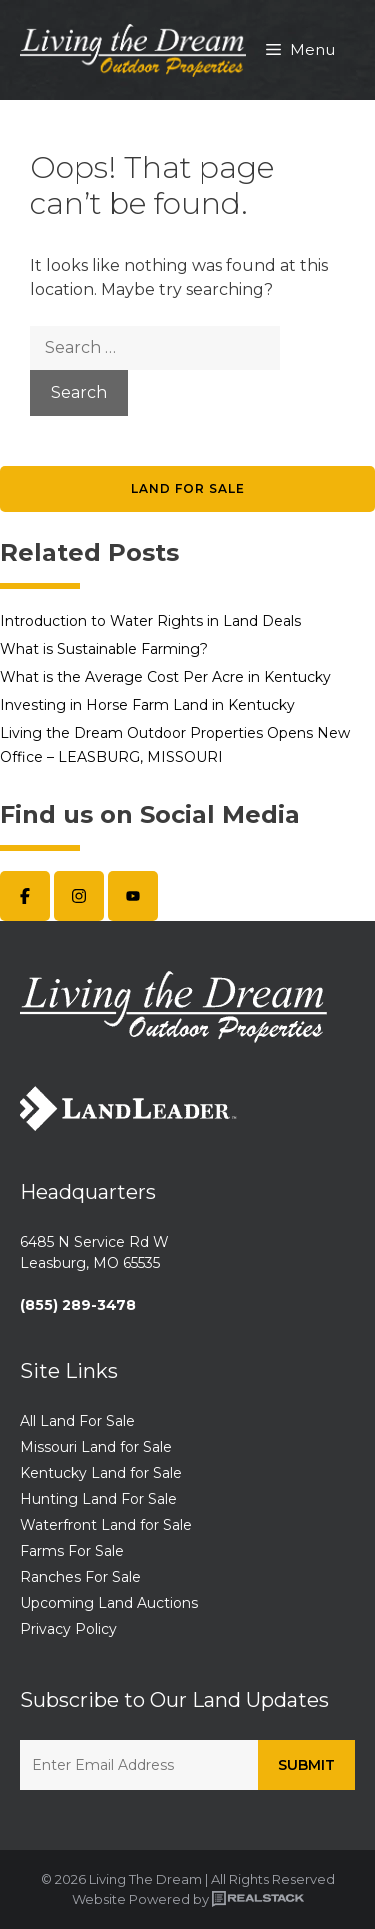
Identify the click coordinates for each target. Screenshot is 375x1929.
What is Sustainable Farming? (104, 649)
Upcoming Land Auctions (109, 1603)
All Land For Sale (77, 1421)
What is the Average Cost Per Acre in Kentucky (165, 677)
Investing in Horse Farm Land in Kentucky (147, 705)
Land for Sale (188, 488)
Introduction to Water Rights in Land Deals (150, 621)
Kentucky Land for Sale (101, 1473)
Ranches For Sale (80, 1577)
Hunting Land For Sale (98, 1499)
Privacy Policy (68, 1629)
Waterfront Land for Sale (106, 1525)
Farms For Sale (72, 1551)
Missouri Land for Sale (96, 1447)
